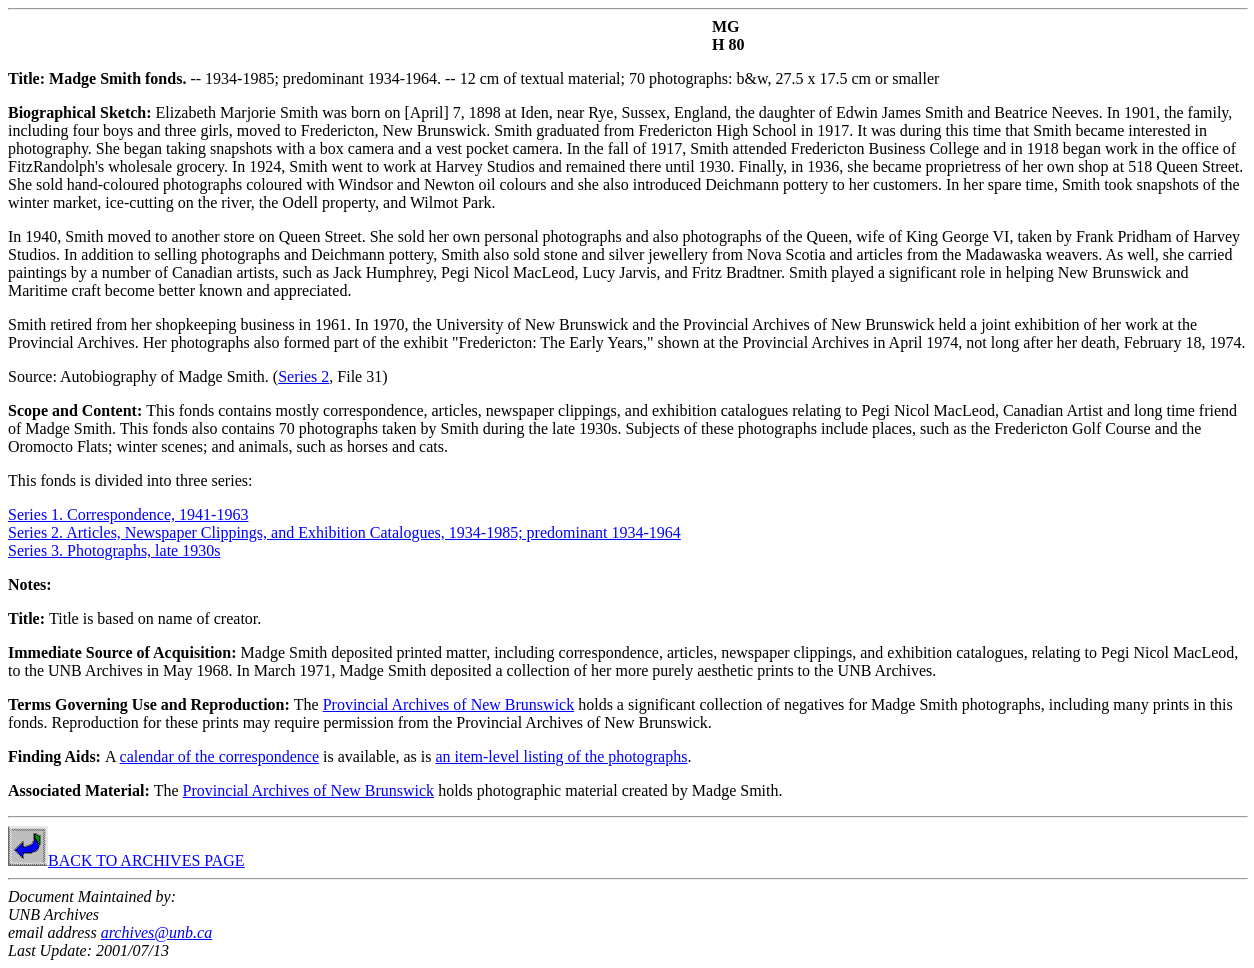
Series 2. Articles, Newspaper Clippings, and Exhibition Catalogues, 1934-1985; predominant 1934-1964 (344, 532)
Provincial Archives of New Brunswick (449, 704)
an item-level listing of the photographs (561, 756)
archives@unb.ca (156, 932)
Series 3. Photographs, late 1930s (114, 550)
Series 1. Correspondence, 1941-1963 (128, 514)
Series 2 (303, 376)
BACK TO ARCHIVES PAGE (126, 860)
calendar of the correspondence (219, 756)
